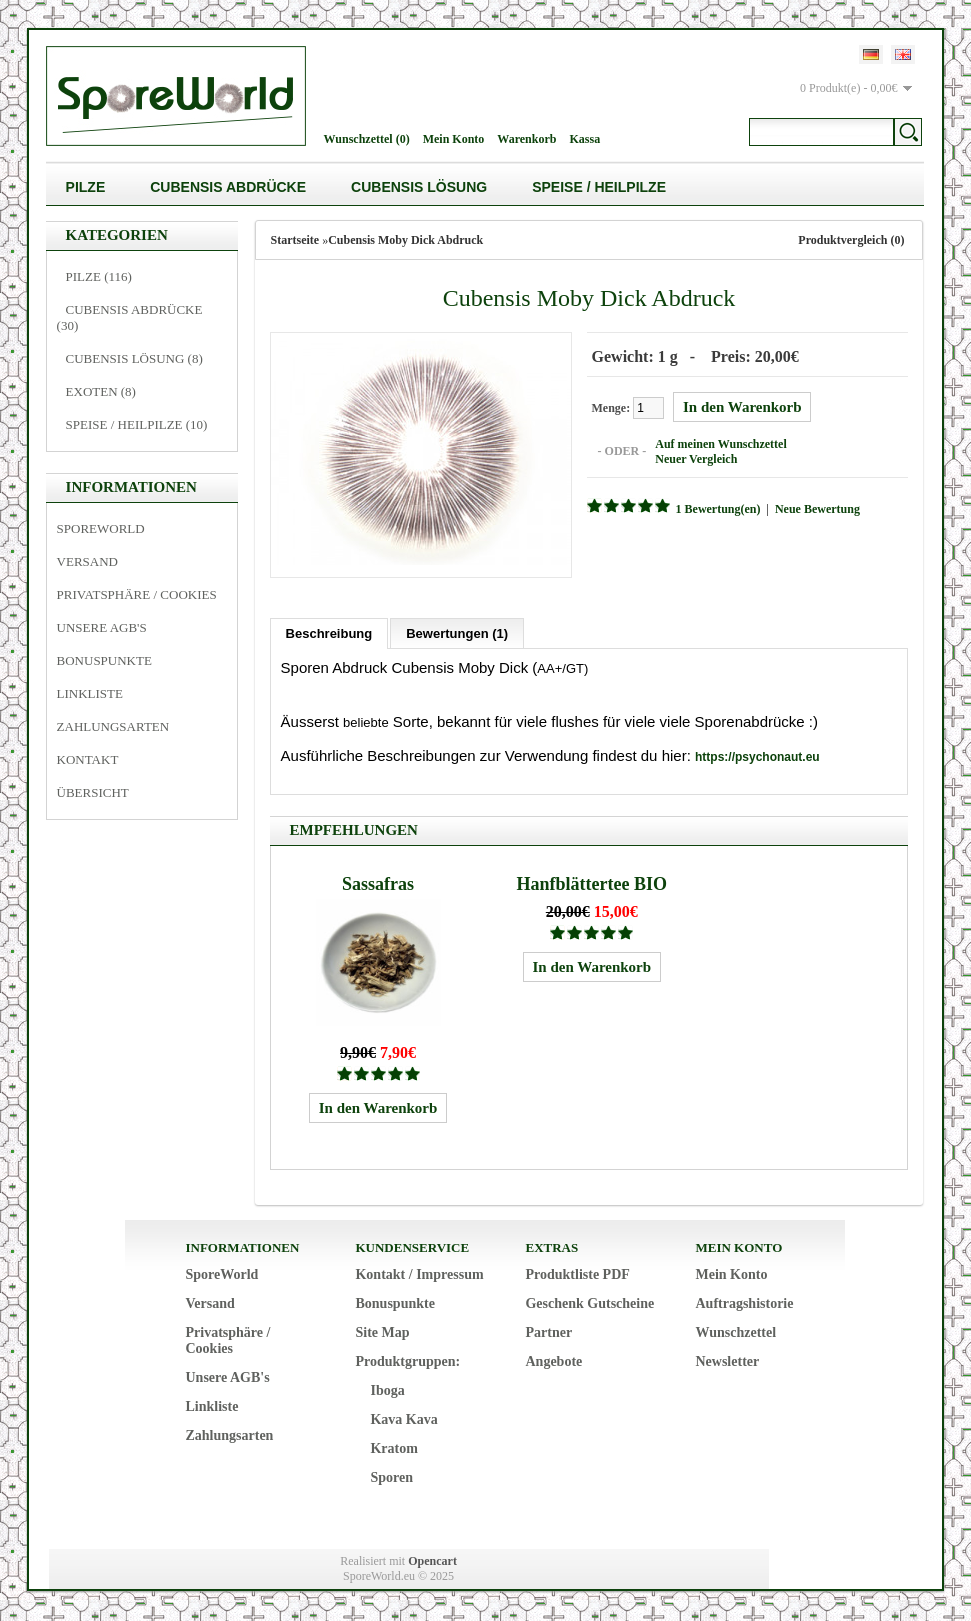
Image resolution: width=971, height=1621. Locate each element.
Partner (548, 1332)
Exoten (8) (101, 391)
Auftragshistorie (744, 1303)
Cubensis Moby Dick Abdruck (405, 240)
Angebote (553, 1361)
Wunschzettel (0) (367, 139)
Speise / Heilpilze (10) (137, 424)
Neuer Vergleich (696, 459)
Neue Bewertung (817, 509)
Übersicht (93, 792)
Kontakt (88, 759)
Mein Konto (454, 139)
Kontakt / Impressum (419, 1274)
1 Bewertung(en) (718, 509)
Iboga (387, 1390)
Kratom (393, 1448)
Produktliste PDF (577, 1274)
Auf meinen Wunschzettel (721, 444)
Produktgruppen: (407, 1361)
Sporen (391, 1477)
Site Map (382, 1332)
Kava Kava (403, 1419)
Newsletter (727, 1361)
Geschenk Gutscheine (589, 1303)
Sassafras (378, 884)
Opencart (432, 1561)
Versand (87, 561)
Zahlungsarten (113, 726)
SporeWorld (101, 528)
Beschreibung (329, 633)
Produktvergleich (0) (851, 240)
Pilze (86, 187)
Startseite (295, 240)
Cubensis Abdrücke (228, 187)
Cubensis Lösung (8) (134, 358)
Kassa (584, 139)
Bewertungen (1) (457, 633)
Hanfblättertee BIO (592, 884)
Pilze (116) (99, 276)
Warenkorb (526, 139)
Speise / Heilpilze (599, 187)
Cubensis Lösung (419, 187)
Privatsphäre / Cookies (137, 594)
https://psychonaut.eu (757, 757)
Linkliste (90, 693)
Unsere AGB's (102, 627)
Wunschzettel (735, 1332)
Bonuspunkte (104, 660)
